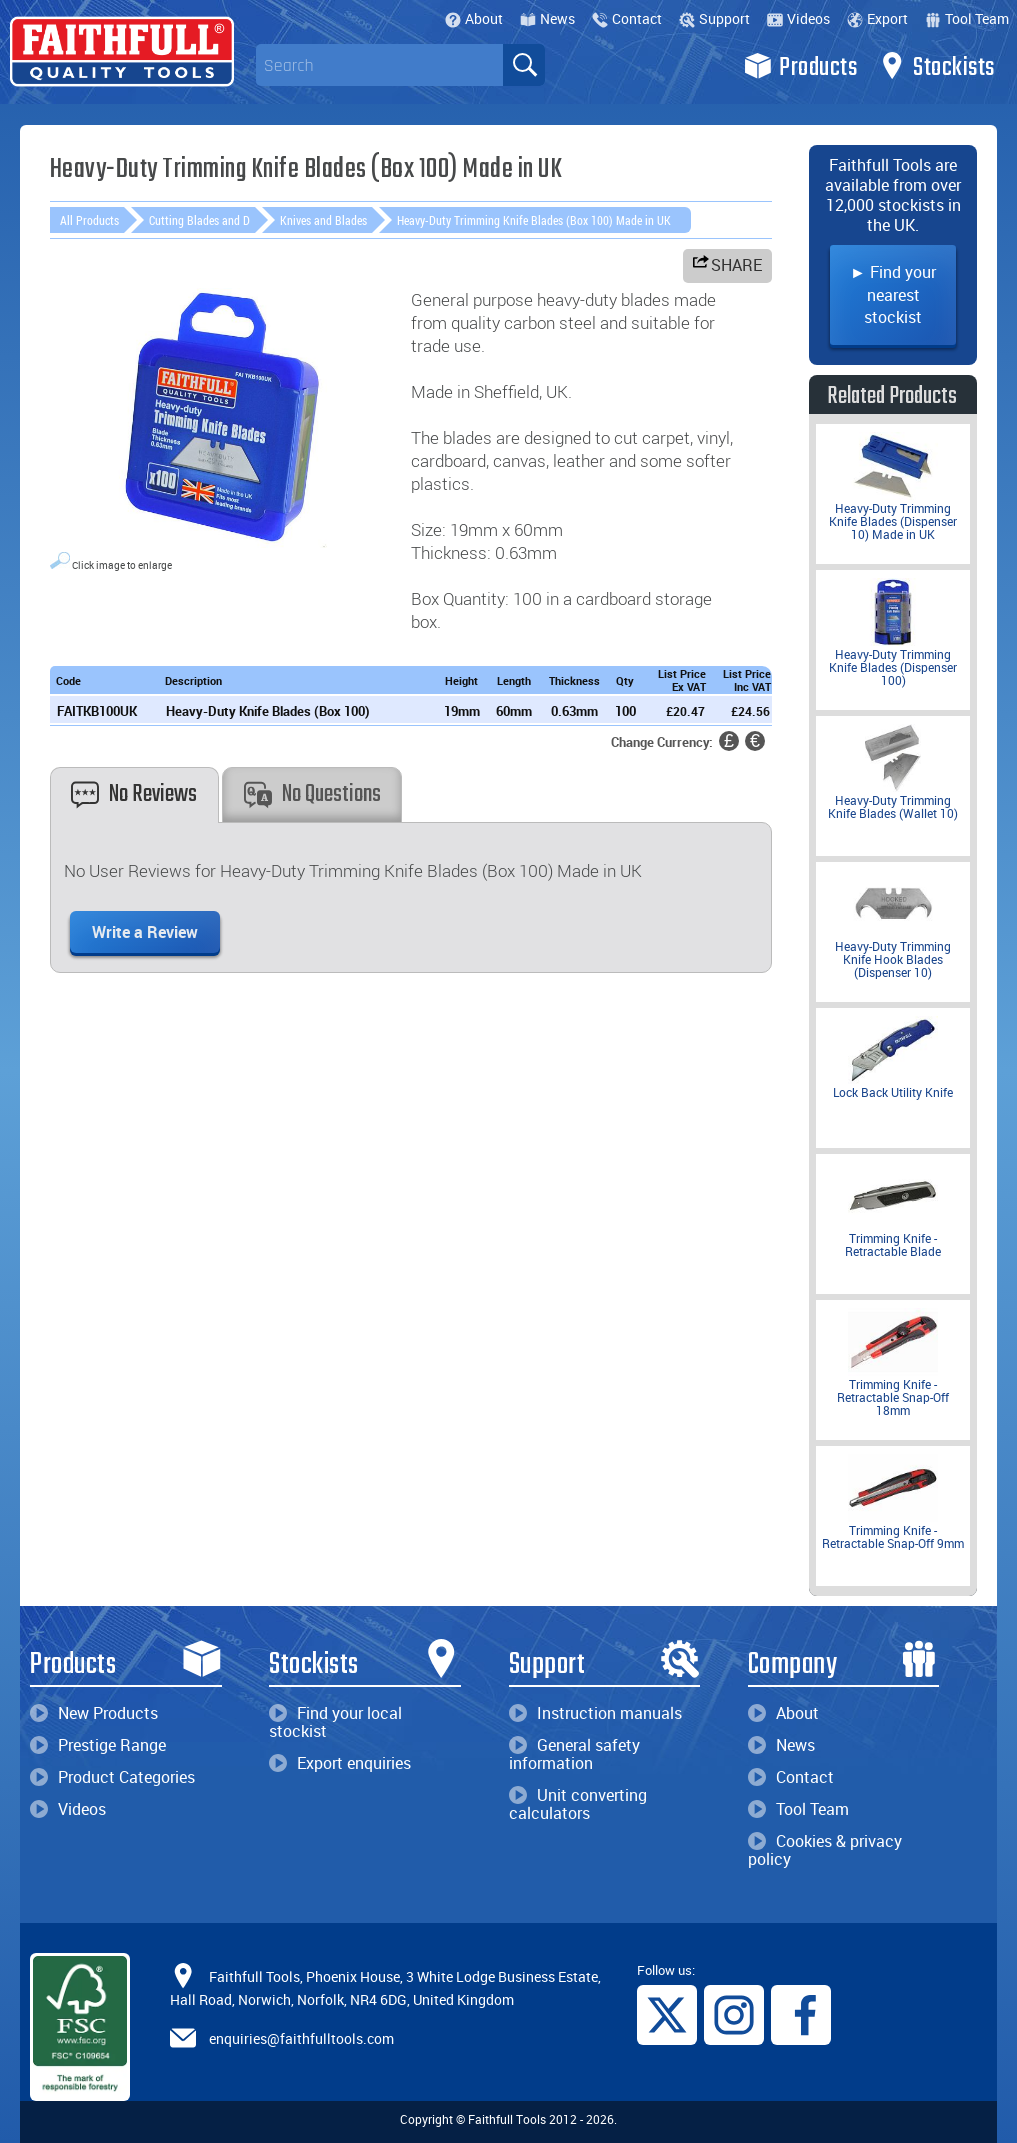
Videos (798, 18)
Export (877, 18)
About (474, 18)
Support (714, 18)
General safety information (574, 1754)
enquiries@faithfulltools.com (301, 2038)
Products (800, 66)
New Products (94, 1713)
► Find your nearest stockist (893, 294)
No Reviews (134, 794)
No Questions (312, 794)
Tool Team (967, 18)
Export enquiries (340, 1763)
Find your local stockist (335, 1722)
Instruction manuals (595, 1713)
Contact (627, 18)
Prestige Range (98, 1745)
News (547, 18)
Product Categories (112, 1777)
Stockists (936, 66)
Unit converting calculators (578, 1804)
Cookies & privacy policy (825, 1850)
